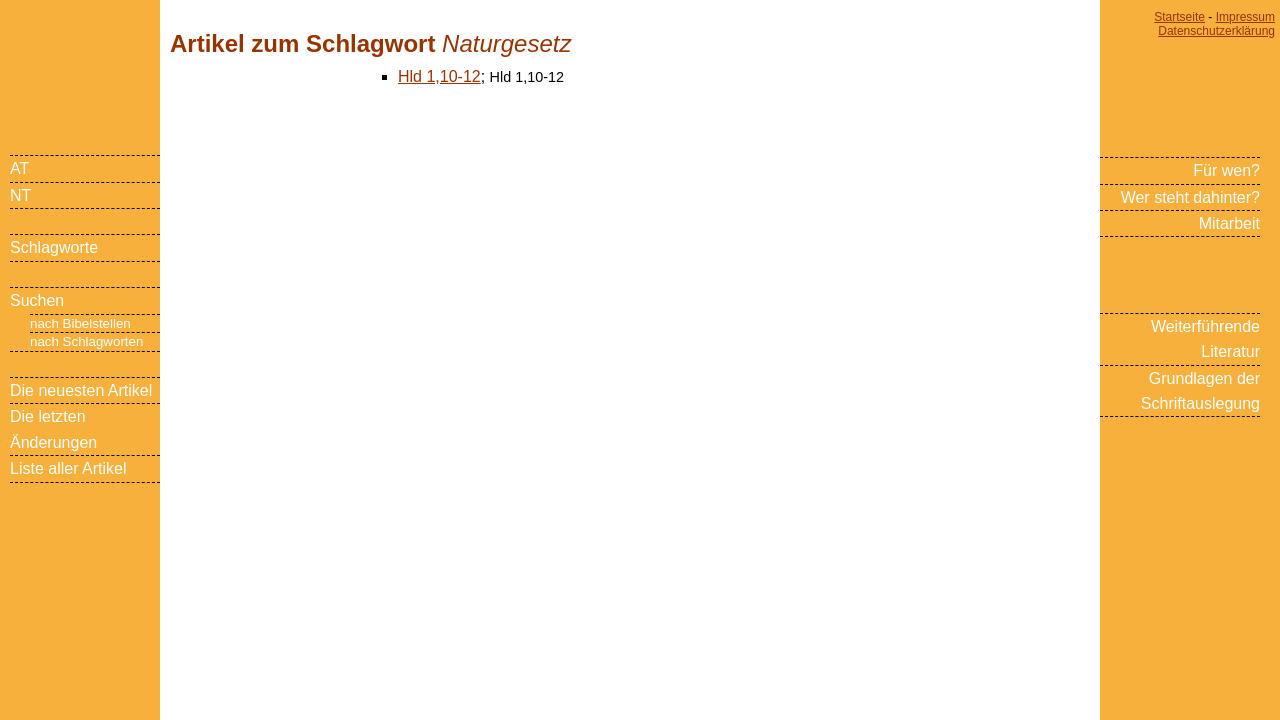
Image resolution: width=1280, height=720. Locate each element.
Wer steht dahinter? (1190, 197)
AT (19, 168)
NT (20, 195)
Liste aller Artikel (68, 468)
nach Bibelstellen (80, 323)
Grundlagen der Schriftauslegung (1200, 391)
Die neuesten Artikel (81, 390)
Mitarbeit (1229, 223)
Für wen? (1226, 170)
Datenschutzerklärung (1216, 31)
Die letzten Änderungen (53, 429)
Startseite (1179, 17)
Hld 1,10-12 (439, 76)
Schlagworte (54, 247)
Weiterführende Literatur (1205, 339)
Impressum (1245, 17)
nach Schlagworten (86, 341)
